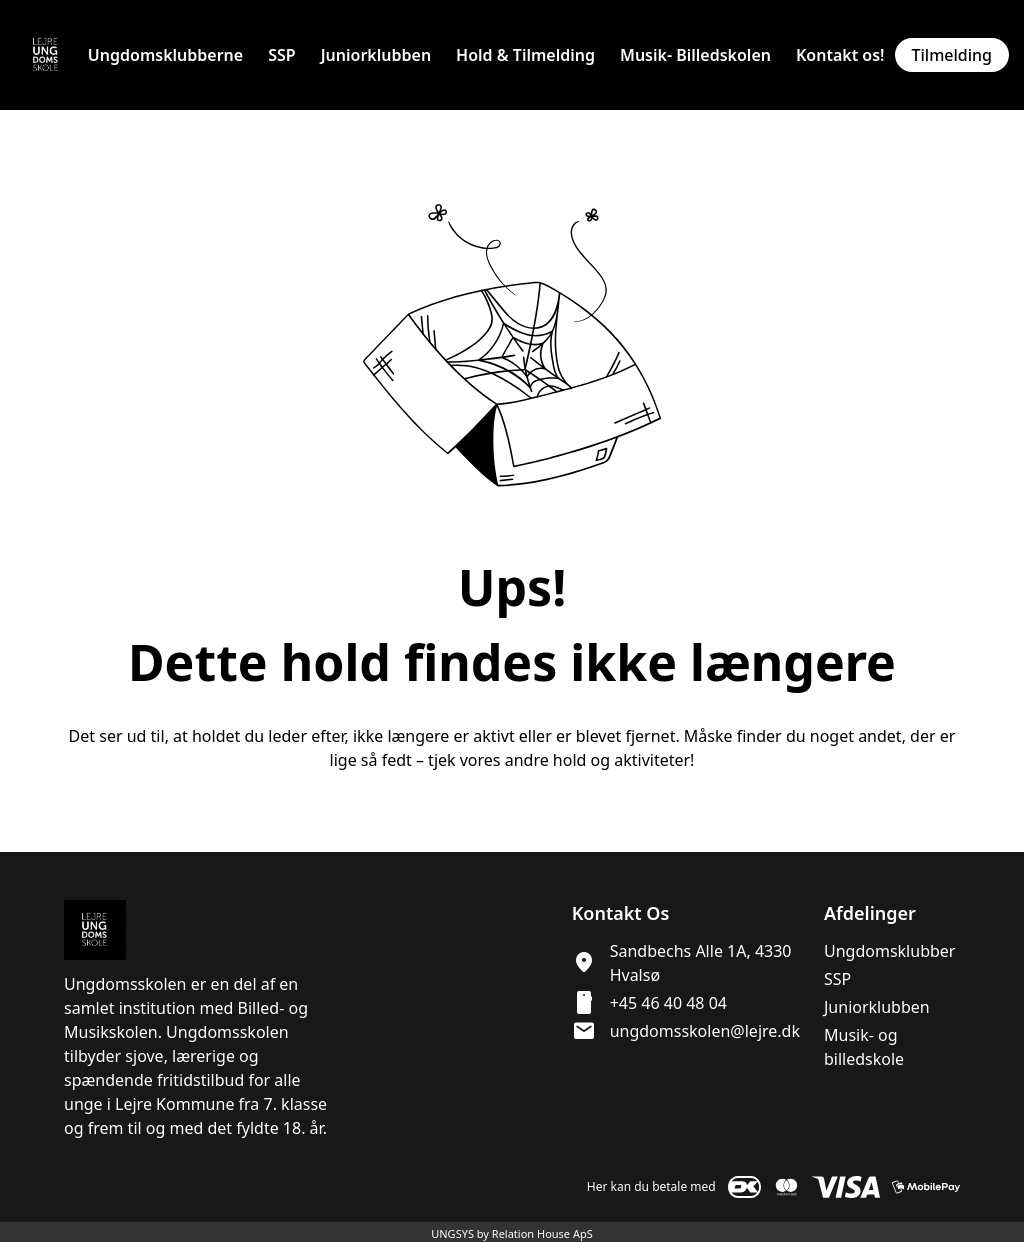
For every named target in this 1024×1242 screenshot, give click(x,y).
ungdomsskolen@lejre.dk (705, 1031)
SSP (837, 979)
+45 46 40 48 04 (668, 1003)
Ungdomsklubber (889, 951)
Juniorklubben (877, 1007)
